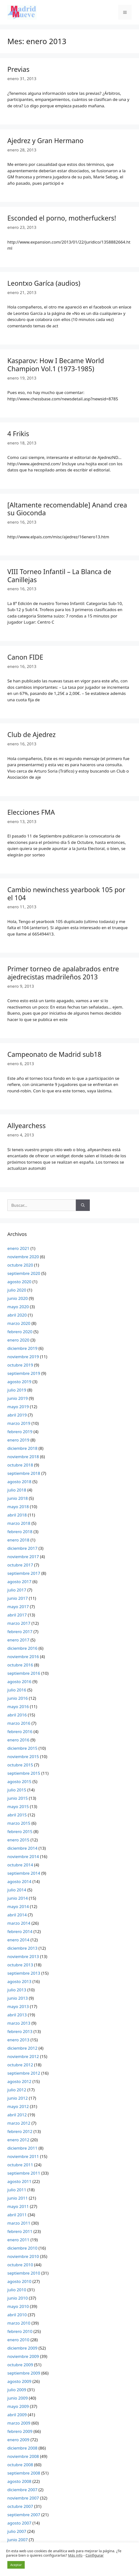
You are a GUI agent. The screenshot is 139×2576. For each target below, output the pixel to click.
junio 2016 (17, 1698)
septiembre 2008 (23, 2473)
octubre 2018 (20, 1465)
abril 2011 (17, 2215)
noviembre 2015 (23, 1756)
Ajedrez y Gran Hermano (45, 140)
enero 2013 (18, 2040)
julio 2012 (16, 2090)
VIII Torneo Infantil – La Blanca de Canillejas (59, 575)
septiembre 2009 (23, 2373)
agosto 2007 (19, 2523)
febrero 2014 (19, 1931)
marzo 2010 (18, 2323)
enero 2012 (18, 2140)
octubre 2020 (20, 1265)
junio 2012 (17, 2098)
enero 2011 (18, 2240)
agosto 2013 (19, 1981)
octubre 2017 (20, 1565)
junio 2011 (17, 2198)
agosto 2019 (19, 1381)
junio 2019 (17, 1398)
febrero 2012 (19, 2131)
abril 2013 (17, 2015)
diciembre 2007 (22, 2489)
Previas (18, 69)
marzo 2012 (18, 2123)
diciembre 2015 (22, 1748)
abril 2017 (17, 1615)
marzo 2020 (18, 1323)
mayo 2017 (18, 1606)
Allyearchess (26, 1125)
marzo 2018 (18, 1523)
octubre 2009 (20, 2364)
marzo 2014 (18, 1923)
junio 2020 (17, 1298)
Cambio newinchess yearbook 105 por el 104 (66, 893)
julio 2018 (16, 1490)
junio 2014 (17, 1898)
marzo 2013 (18, 2023)
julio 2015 (16, 1790)
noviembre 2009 (23, 2356)
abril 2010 (17, 2314)
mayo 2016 (18, 1706)
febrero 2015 (19, 1831)
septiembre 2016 (23, 1673)
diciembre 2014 (22, 1848)
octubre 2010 (20, 2265)
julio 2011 (16, 2190)
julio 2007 (16, 2531)
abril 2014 (17, 1915)
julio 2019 (16, 1390)
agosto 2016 (19, 1681)
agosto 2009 (19, 2381)
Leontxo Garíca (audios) (43, 283)
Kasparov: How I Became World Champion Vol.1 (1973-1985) (55, 364)
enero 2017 (18, 1640)
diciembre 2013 (22, 1948)
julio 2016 (16, 1690)
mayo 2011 (18, 2206)
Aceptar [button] (16, 2565)
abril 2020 (17, 1315)
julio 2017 (16, 1590)
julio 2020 (16, 1290)
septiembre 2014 (23, 1873)
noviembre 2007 (23, 2498)
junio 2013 (17, 1998)
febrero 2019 (19, 1431)
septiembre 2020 (23, 1273)
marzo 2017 (18, 1623)
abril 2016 (17, 1715)
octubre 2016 (20, 1665)
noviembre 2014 (23, 1856)
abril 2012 (17, 2115)
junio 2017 (17, 1598)
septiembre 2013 (23, 1973)
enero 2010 (18, 2339)
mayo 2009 (18, 2406)
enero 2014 (18, 1940)
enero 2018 (18, 1540)
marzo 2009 (18, 2423)
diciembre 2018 (22, 1448)
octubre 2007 (20, 2506)
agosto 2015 (19, 1781)
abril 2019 (17, 1415)
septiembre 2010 (23, 2273)
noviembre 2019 (23, 1356)
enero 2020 (18, 1340)
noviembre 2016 (23, 1656)
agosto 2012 (19, 2081)
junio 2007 (17, 2539)
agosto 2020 (19, 1281)
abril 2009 (17, 2414)
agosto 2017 (19, 1581)
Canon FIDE (25, 657)
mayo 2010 (18, 2306)
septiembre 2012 (23, 2073)
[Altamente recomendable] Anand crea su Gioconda (67, 508)
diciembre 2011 (22, 2148)
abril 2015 (17, 1815)
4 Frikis (18, 433)
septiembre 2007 (23, 2514)
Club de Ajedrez (31, 734)
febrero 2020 (19, 1331)
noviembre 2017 (23, 1556)
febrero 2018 (19, 1531)
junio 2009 (17, 2398)
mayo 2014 (18, 1906)
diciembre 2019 (22, 1348)
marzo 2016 (18, 1723)
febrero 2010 (19, 2331)
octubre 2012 (20, 2065)
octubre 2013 (20, 1965)
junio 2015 (17, 1798)
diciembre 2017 (22, 1548)
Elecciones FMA (31, 812)
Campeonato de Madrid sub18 (54, 1054)
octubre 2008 (20, 2464)
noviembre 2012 (23, 2056)
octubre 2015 (20, 1765)
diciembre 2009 (22, 2348)
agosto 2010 (19, 2281)
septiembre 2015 (23, 1773)
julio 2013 (16, 1990)
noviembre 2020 (23, 1256)
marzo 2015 (18, 1823)
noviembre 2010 (23, 2256)
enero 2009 (18, 2439)
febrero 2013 (19, 2031)
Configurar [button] (95, 2555)
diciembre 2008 (22, 2448)
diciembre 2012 (22, 2048)
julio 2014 (16, 1890)
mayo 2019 (18, 1406)
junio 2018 (17, 1498)
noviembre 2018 (23, 1456)
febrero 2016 (19, 1731)
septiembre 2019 (23, 1373)
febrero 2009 (19, 2431)
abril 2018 (17, 1515)
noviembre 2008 (23, 2456)
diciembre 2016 (22, 1648)
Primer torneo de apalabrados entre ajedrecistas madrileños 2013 (63, 972)
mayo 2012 (18, 2106)
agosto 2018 (19, 1481)
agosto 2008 (19, 2481)
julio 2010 (16, 2290)
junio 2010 (17, 2298)
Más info (75, 2555)
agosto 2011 (19, 2181)
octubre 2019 (20, 1365)
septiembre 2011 (23, 2173)
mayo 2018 (18, 1506)
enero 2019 (18, 1440)
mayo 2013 (18, 2006)
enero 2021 (18, 1248)
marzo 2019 (18, 1423)
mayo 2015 (18, 1806)
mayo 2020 (18, 1306)
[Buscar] (83, 1205)
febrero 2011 (19, 2231)
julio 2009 (16, 2389)
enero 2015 (18, 1840)
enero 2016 (18, 1740)
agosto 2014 (19, 1881)
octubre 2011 (20, 2165)
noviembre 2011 (23, 2156)
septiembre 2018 (23, 1473)
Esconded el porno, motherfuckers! (61, 217)
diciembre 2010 (22, 2248)
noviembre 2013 (23, 1956)
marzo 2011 (18, 2223)
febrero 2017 (19, 1631)
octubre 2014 (20, 1865)
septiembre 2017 (23, 1573)
